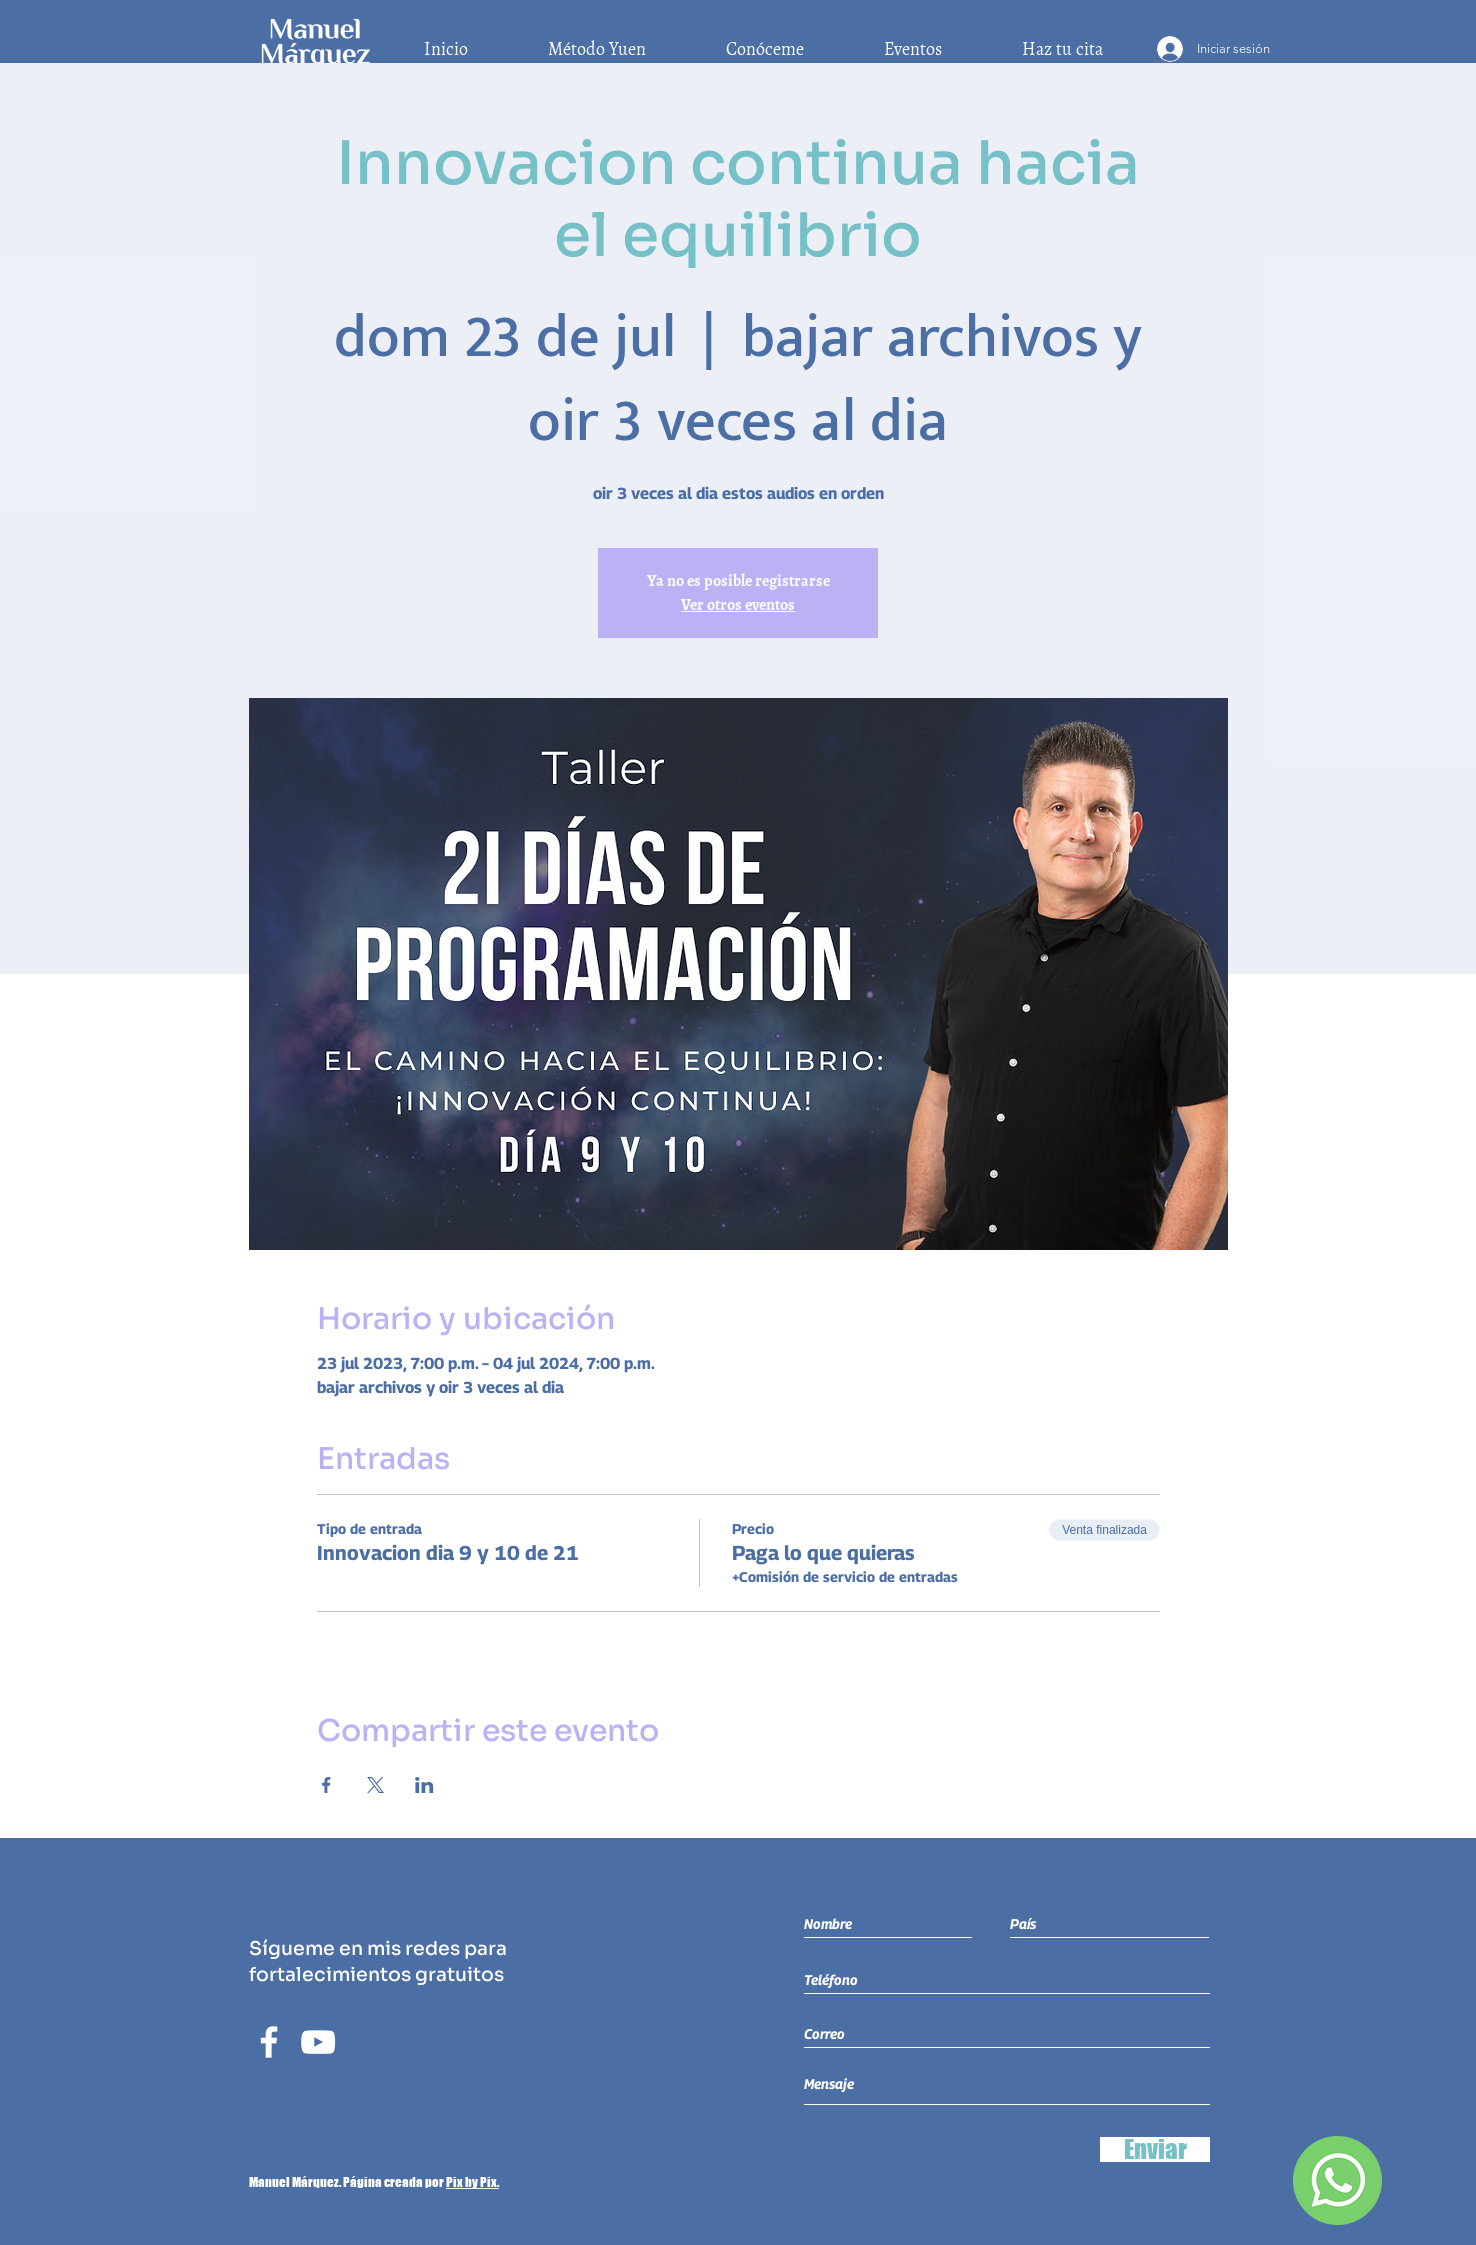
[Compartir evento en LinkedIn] (424, 1785)
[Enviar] (1155, 2149)
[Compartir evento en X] (375, 1785)
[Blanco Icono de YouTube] (318, 2042)
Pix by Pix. (472, 2182)
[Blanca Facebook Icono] (269, 2042)
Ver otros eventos (738, 605)
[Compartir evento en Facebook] (326, 1785)
